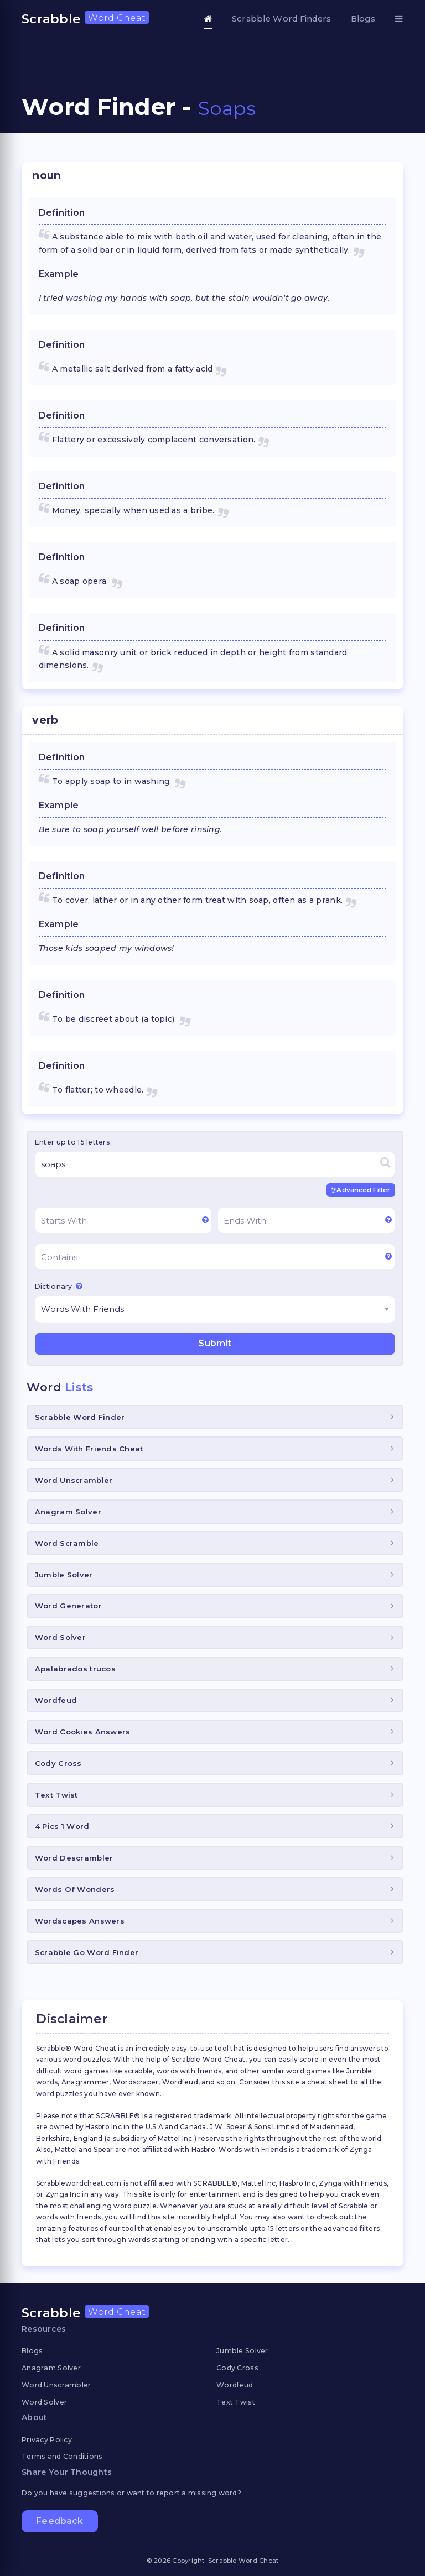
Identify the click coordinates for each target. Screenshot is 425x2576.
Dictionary (58, 1286)
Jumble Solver (64, 1574)
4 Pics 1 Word (62, 1826)
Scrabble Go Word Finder (86, 1951)
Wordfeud (56, 1700)
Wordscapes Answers (80, 1920)
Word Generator (68, 1605)
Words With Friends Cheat (89, 1448)
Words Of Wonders (75, 1889)
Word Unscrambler (73, 1479)
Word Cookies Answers (83, 1731)
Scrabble (85, 19)
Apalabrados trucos (75, 1668)
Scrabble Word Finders (281, 19)
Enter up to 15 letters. (73, 1142)
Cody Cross (58, 1763)
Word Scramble (67, 1542)
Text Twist (56, 1794)
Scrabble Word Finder (80, 1417)
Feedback (59, 2521)
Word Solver (60, 1637)
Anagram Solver (68, 1511)
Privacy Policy (47, 2439)
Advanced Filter (361, 1190)
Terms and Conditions (62, 2456)
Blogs (363, 19)
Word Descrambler (74, 1857)
